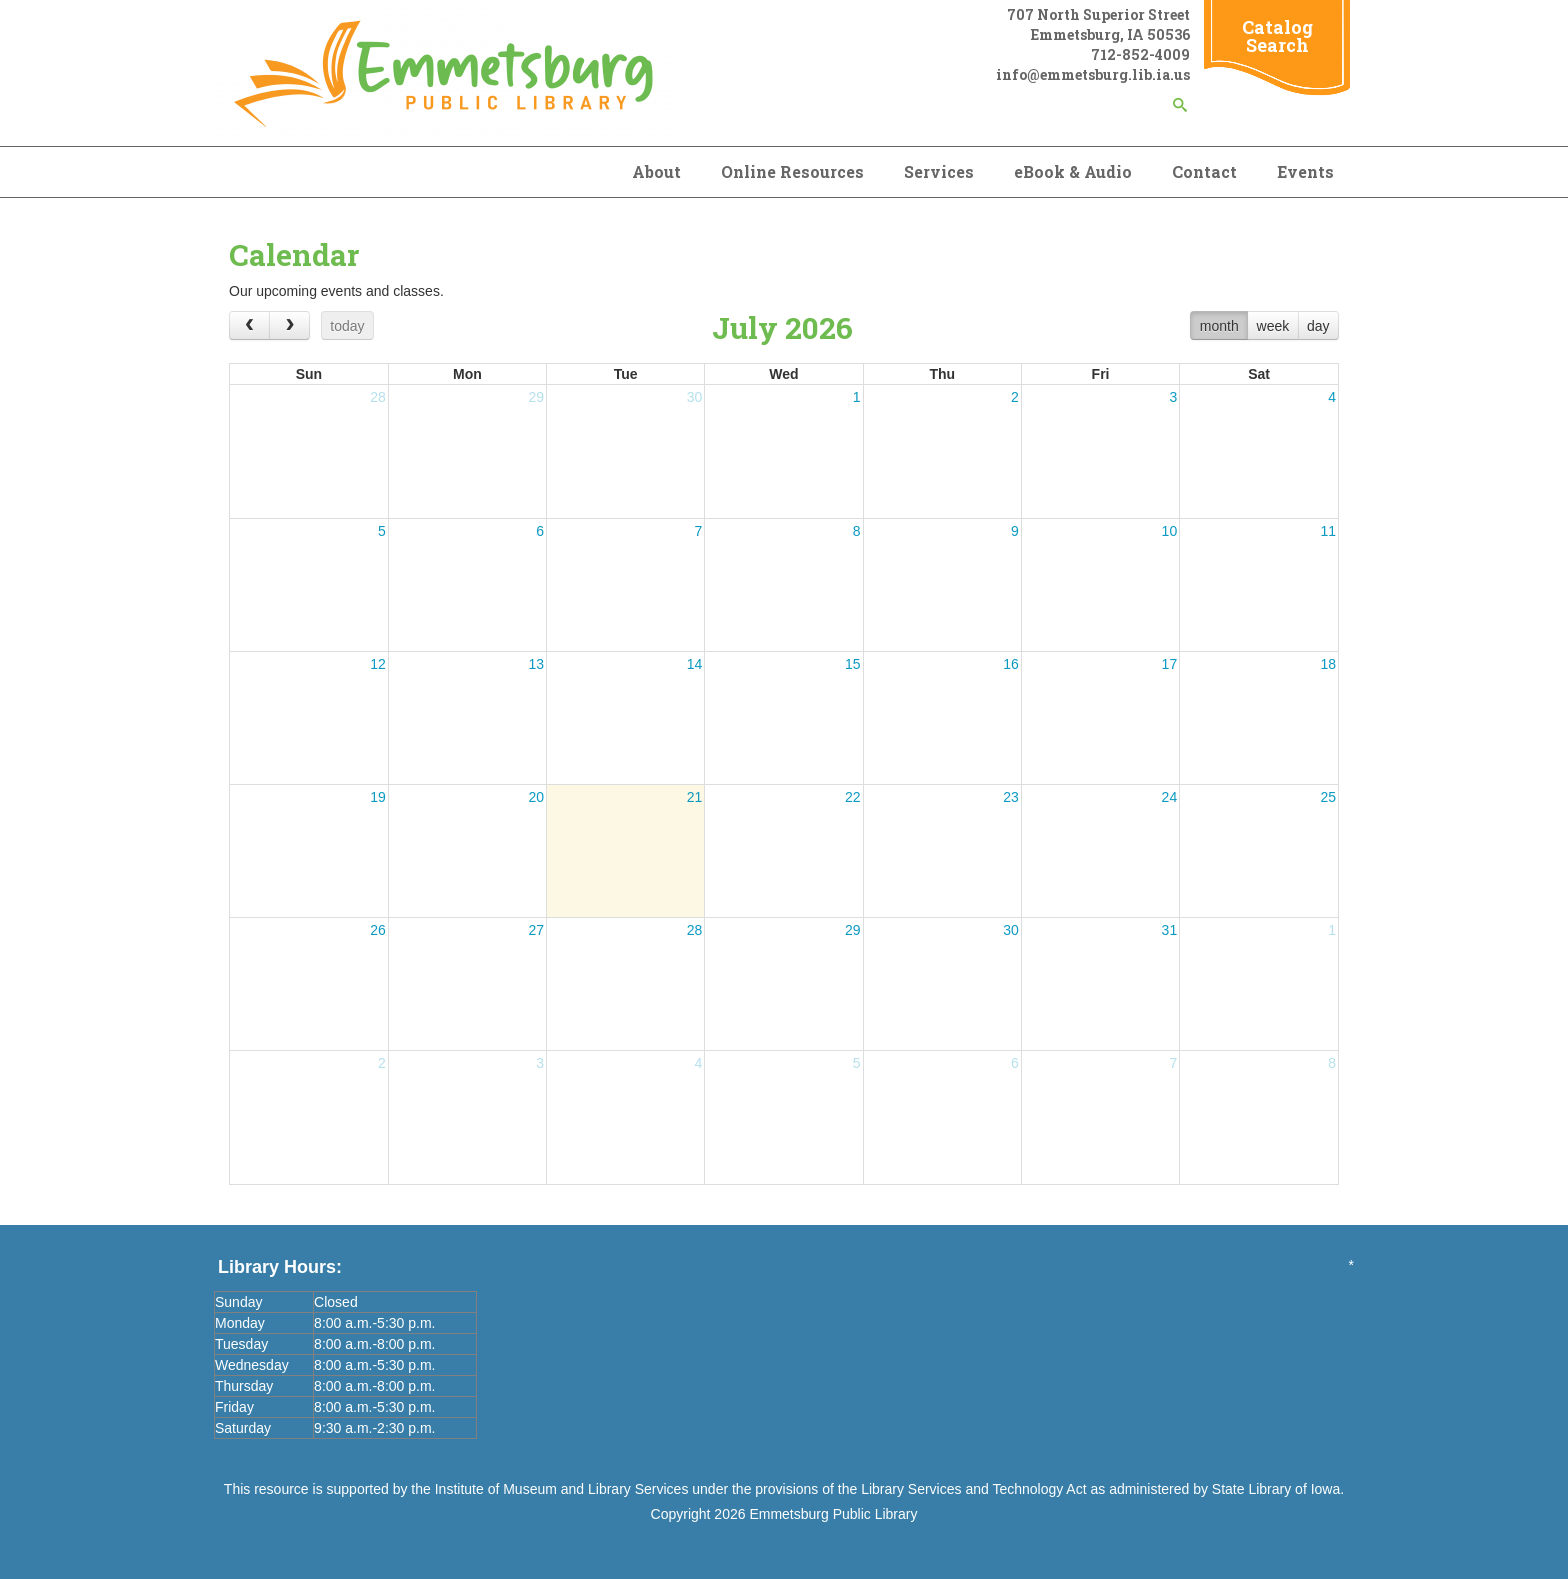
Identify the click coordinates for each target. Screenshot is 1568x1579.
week (1273, 326)
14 (695, 664)
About (656, 171)
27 (536, 930)
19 (378, 797)
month (1219, 326)
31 (1170, 930)
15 (853, 664)
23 (1011, 797)
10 (1170, 531)
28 (378, 397)
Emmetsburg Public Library (833, 1514)
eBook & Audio (1073, 171)
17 (1170, 664)
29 (536, 397)
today (347, 326)
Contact (1204, 171)
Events (1305, 171)
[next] (289, 325)
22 (853, 797)
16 (1011, 664)
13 (536, 664)
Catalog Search (1277, 36)
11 (1328, 531)
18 (1328, 664)
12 (378, 664)
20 (536, 797)
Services (939, 171)
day (1318, 326)
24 (1170, 797)
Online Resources (792, 171)
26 (378, 930)
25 (1328, 797)
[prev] (249, 325)
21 (695, 797)
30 (695, 397)
